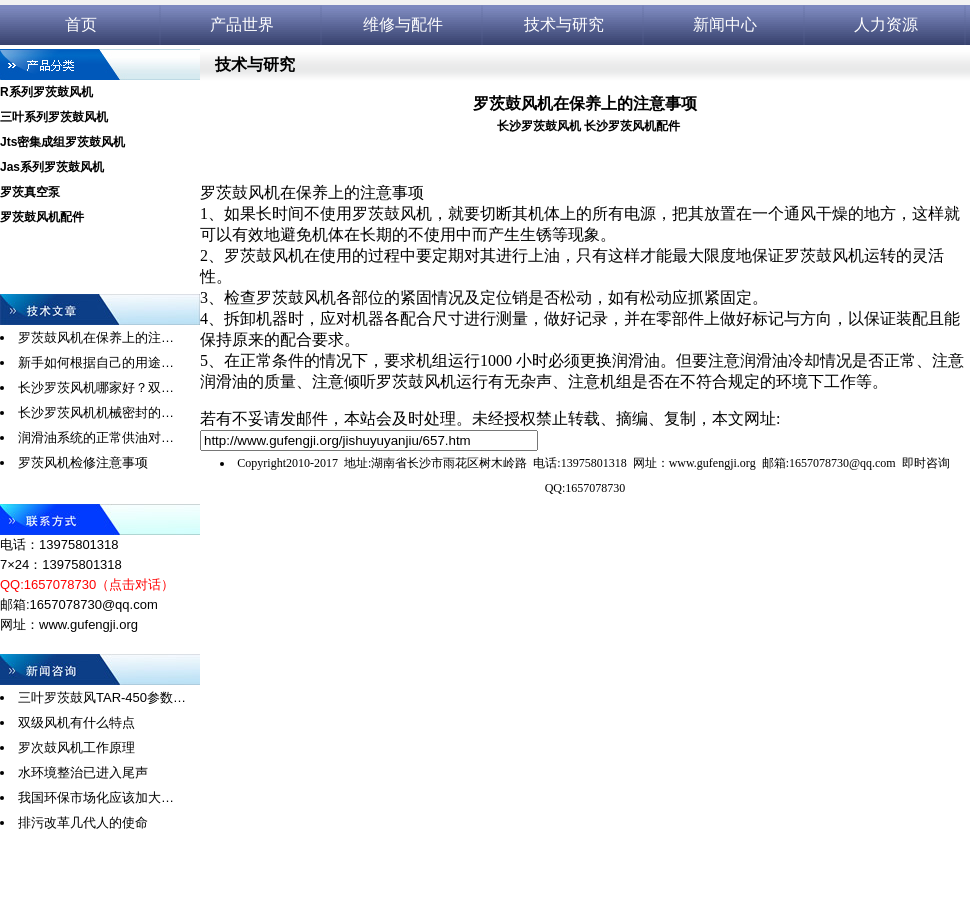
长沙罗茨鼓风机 (539, 126)
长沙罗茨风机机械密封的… (96, 412)
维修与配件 (403, 24)
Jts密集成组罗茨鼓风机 (62, 142)
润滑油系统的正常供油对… (96, 437)
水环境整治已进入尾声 (83, 772)
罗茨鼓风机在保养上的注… (96, 337)
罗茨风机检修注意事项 (83, 462)
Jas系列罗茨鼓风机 (52, 167)
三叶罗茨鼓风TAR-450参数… (102, 697)
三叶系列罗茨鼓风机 (54, 117)
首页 (81, 24)
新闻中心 (725, 24)
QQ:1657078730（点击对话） (87, 584)
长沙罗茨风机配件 (632, 126)
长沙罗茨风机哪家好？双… (96, 387)
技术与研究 (564, 24)
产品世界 (242, 24)
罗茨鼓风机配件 (42, 217)
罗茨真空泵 (30, 192)
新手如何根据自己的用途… (96, 362)
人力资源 (886, 24)
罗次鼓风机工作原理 (76, 747)
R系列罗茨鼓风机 (46, 92)
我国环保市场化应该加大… (96, 797)
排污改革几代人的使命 (83, 822)
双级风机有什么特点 (76, 722)
